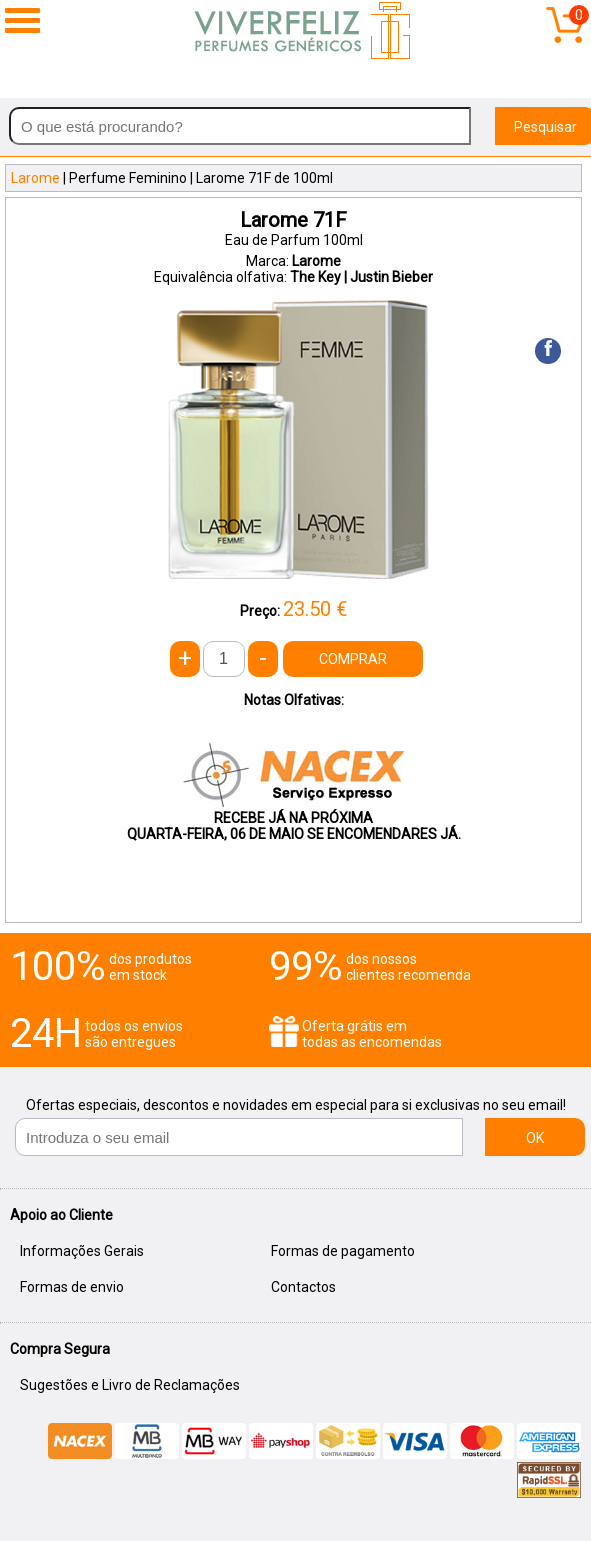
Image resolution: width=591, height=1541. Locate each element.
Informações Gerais (82, 1251)
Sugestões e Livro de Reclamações (130, 1385)
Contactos (303, 1287)
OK (535, 1138)
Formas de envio (72, 1287)
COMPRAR (353, 659)
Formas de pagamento (343, 1251)
